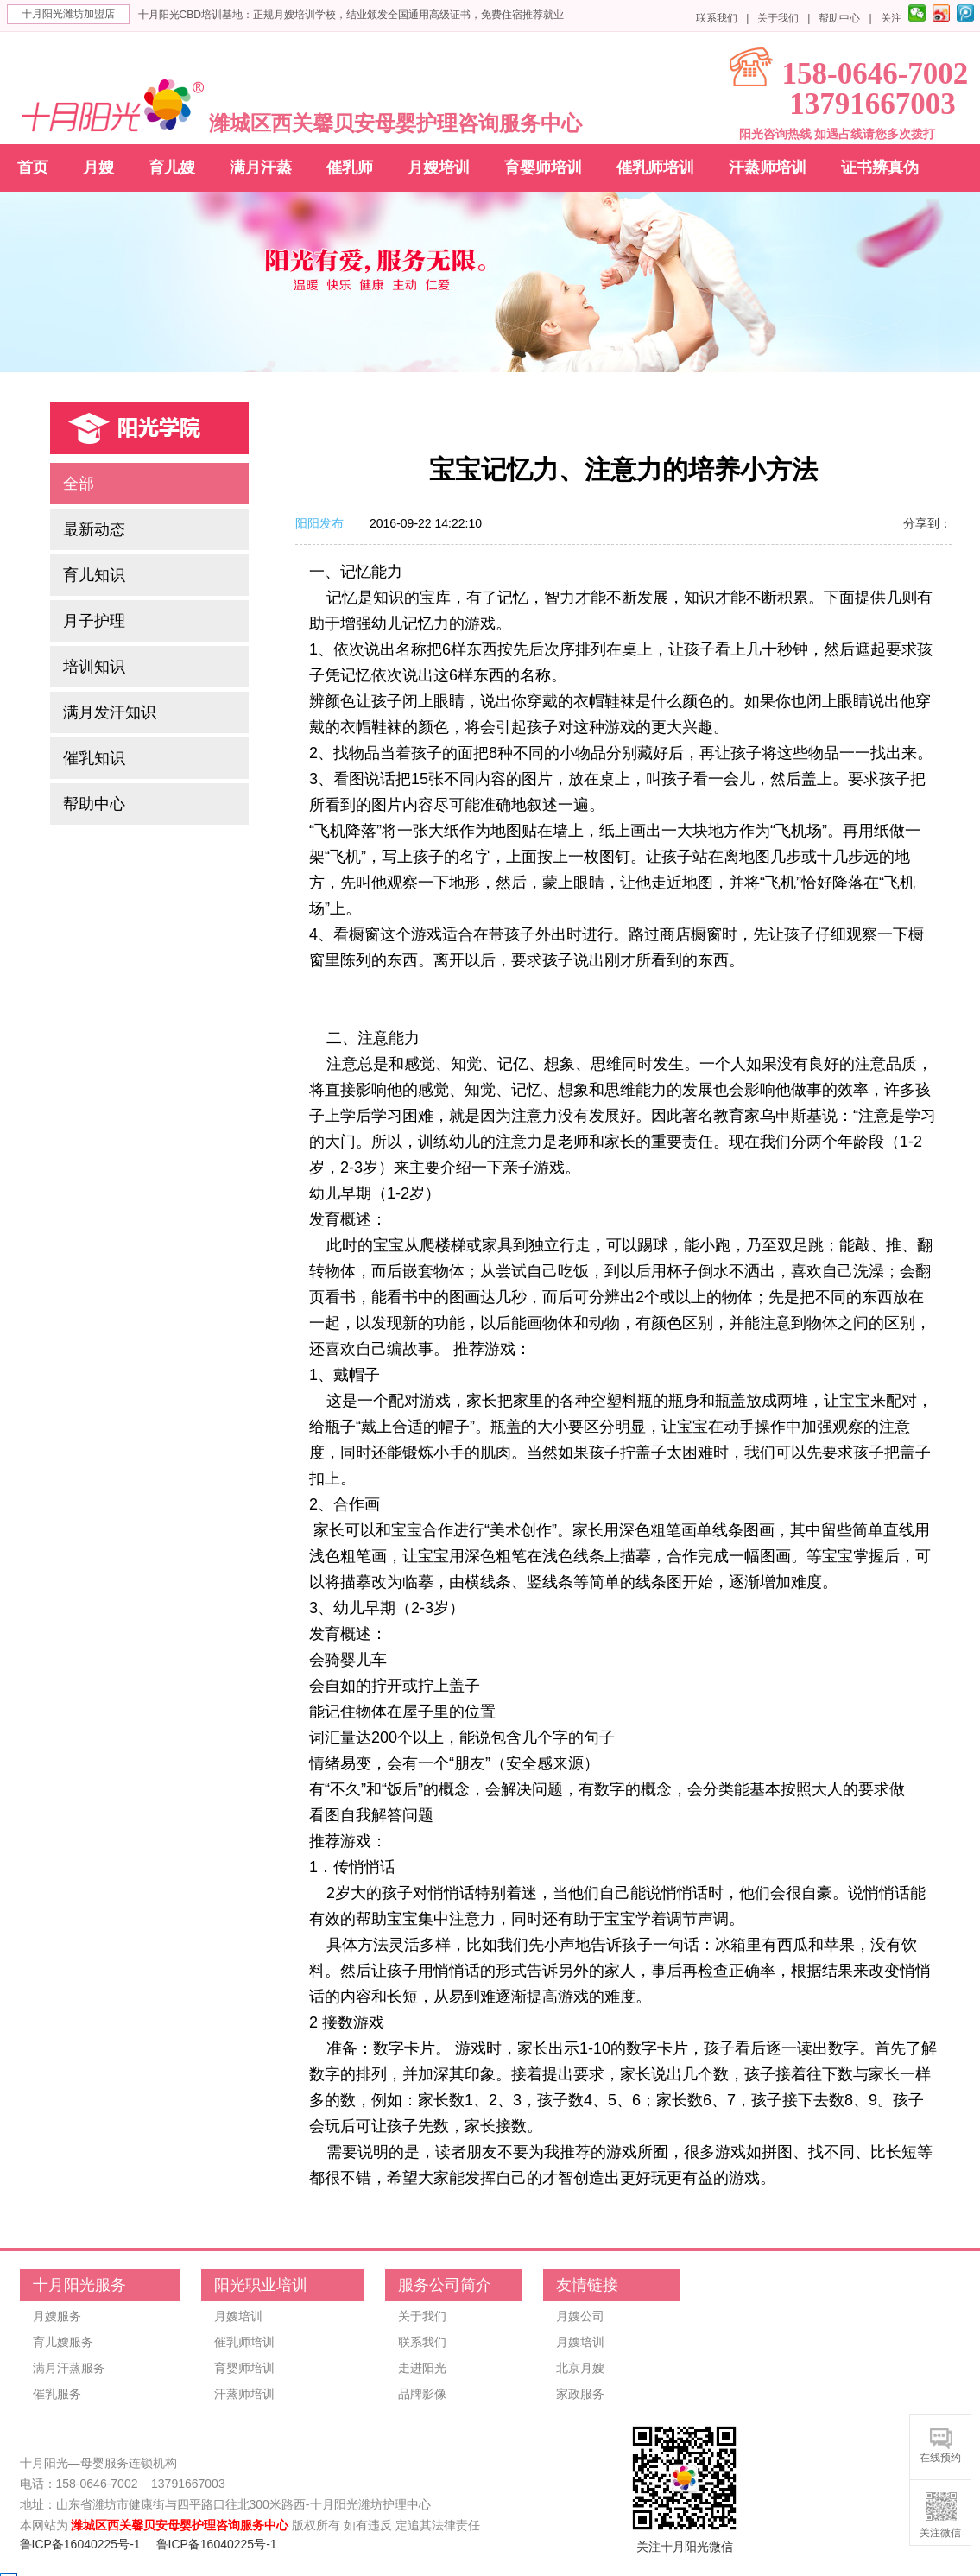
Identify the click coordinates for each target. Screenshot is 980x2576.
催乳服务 (57, 2394)
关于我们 (778, 18)
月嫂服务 (57, 2316)
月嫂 (98, 167)
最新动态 (94, 529)
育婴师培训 (543, 167)
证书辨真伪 (880, 167)
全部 (78, 483)
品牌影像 (422, 2394)
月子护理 (94, 621)
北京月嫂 (580, 2368)
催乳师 (349, 167)
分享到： (927, 523)
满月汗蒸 (261, 167)
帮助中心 (839, 18)
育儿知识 (94, 575)
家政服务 (580, 2394)
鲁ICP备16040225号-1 (80, 2544)
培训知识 (94, 666)
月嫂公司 (580, 2316)
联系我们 (716, 18)
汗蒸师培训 (767, 167)
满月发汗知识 (109, 712)
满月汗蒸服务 (69, 2368)
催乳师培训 (655, 167)
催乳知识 (94, 758)
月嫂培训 (439, 167)
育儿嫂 (172, 167)
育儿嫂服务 (63, 2342)
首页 (32, 167)
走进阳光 (422, 2368)
